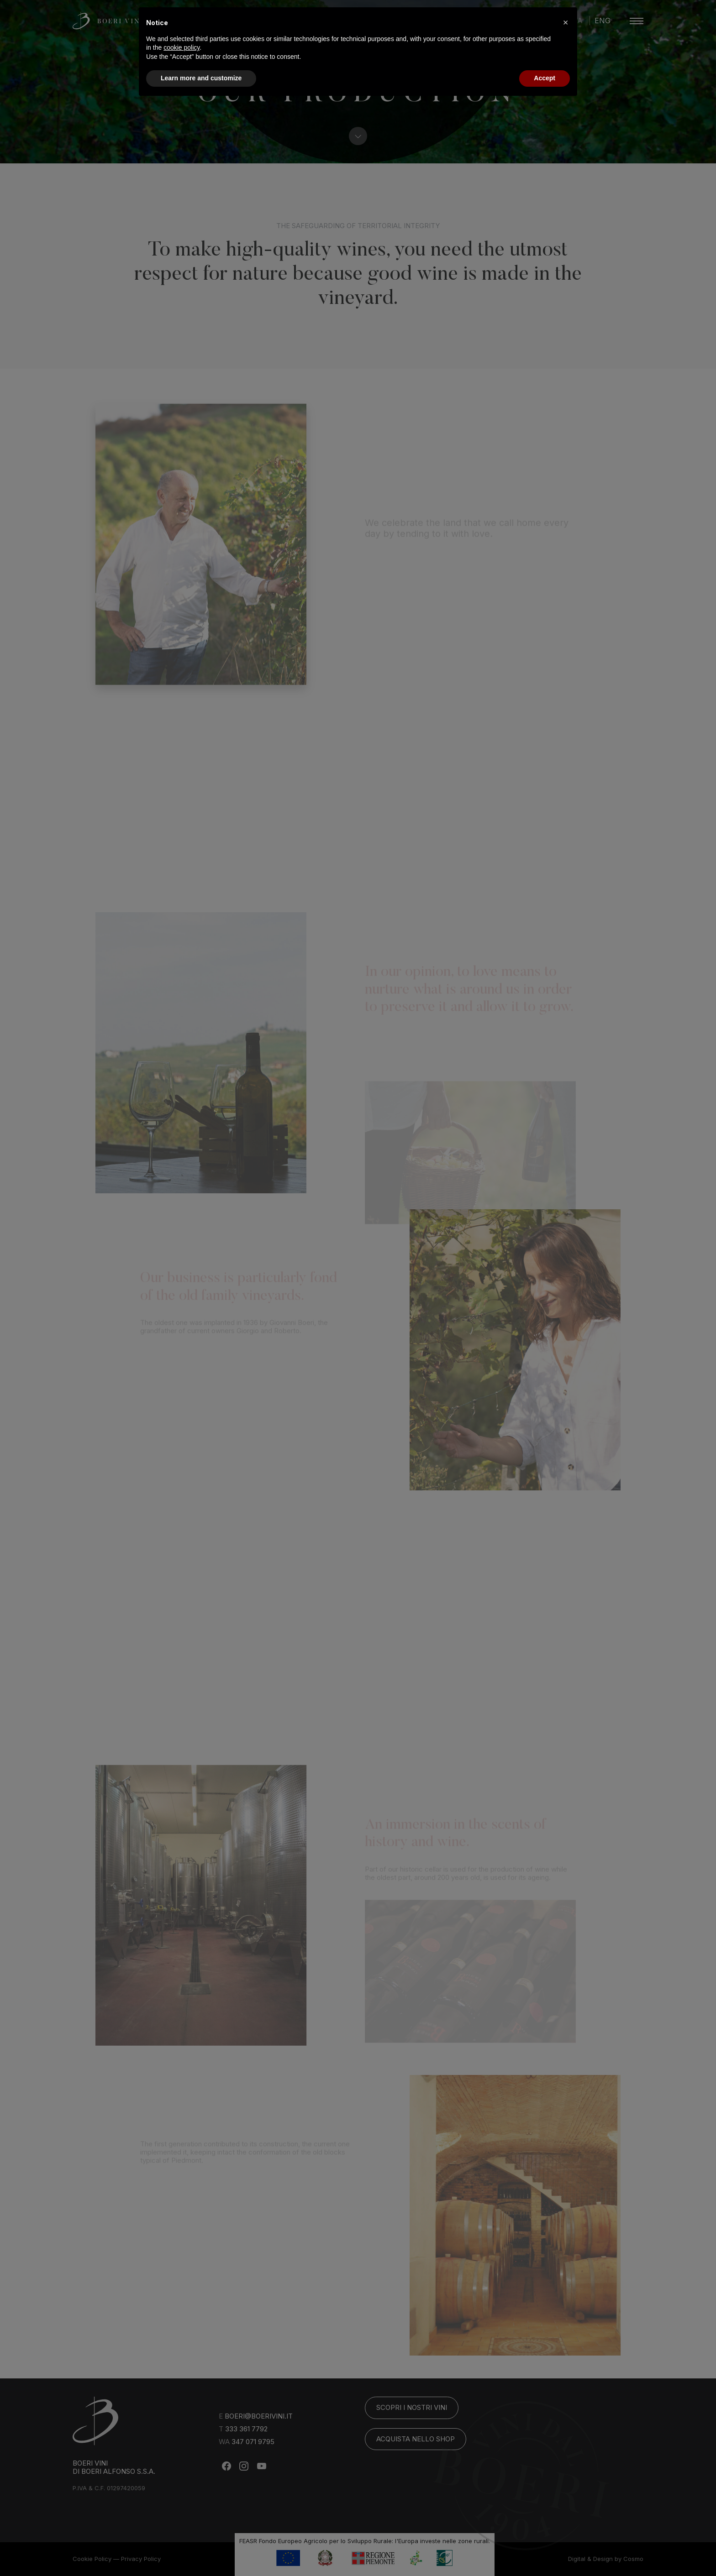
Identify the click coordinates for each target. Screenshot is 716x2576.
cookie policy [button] (181, 47)
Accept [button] (544, 78)
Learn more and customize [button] (201, 78)
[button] (565, 22)
